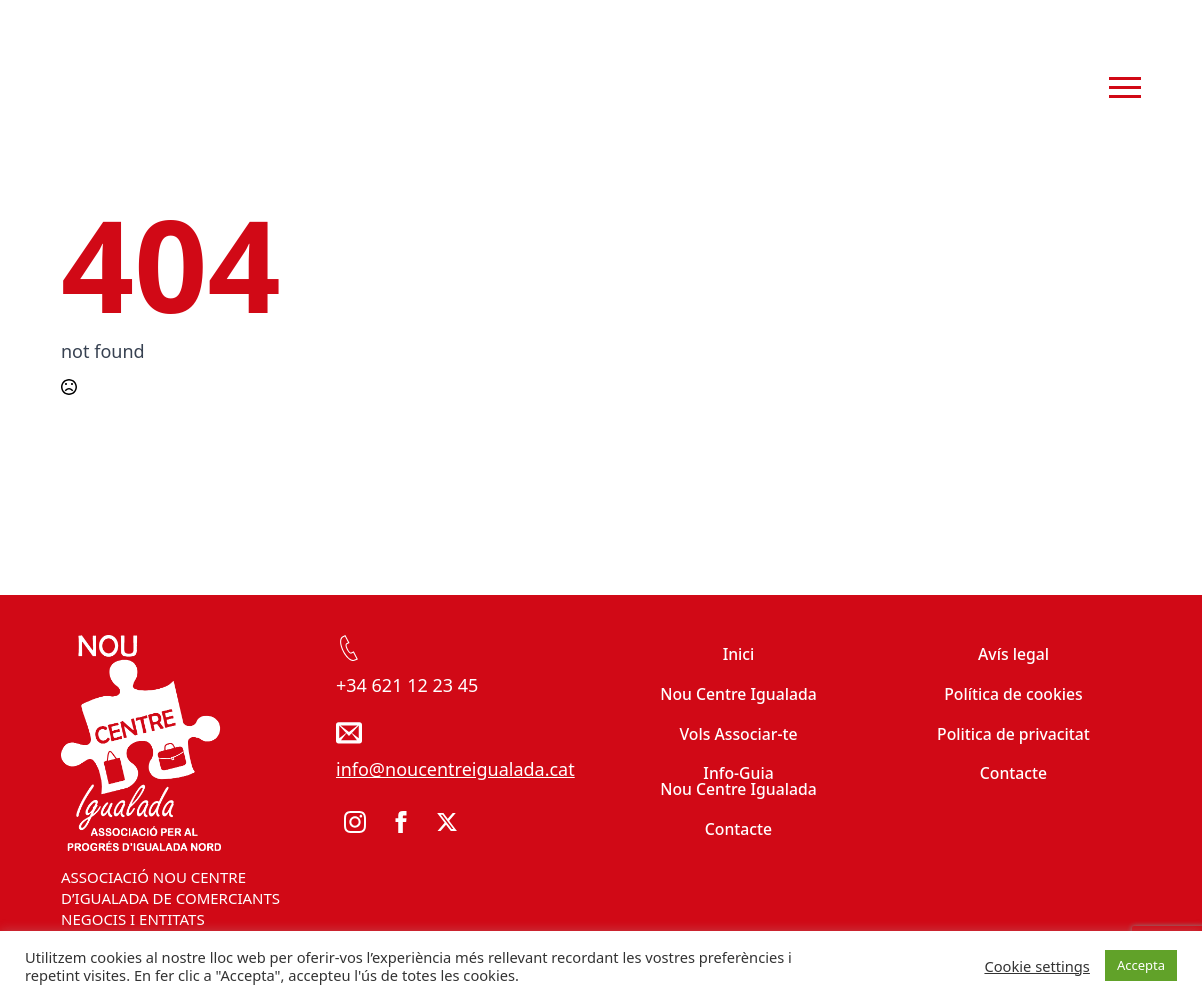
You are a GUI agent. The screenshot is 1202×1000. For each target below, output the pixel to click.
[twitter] (447, 822)
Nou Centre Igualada (738, 694)
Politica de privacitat (1013, 734)
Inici (739, 654)
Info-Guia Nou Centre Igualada (738, 781)
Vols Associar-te (738, 734)
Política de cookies (1013, 694)
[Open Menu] (1125, 88)
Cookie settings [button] (1036, 966)
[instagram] (355, 822)
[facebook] (401, 822)
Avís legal (1013, 654)
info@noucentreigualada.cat (455, 769)
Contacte (738, 829)
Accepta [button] (1141, 965)
